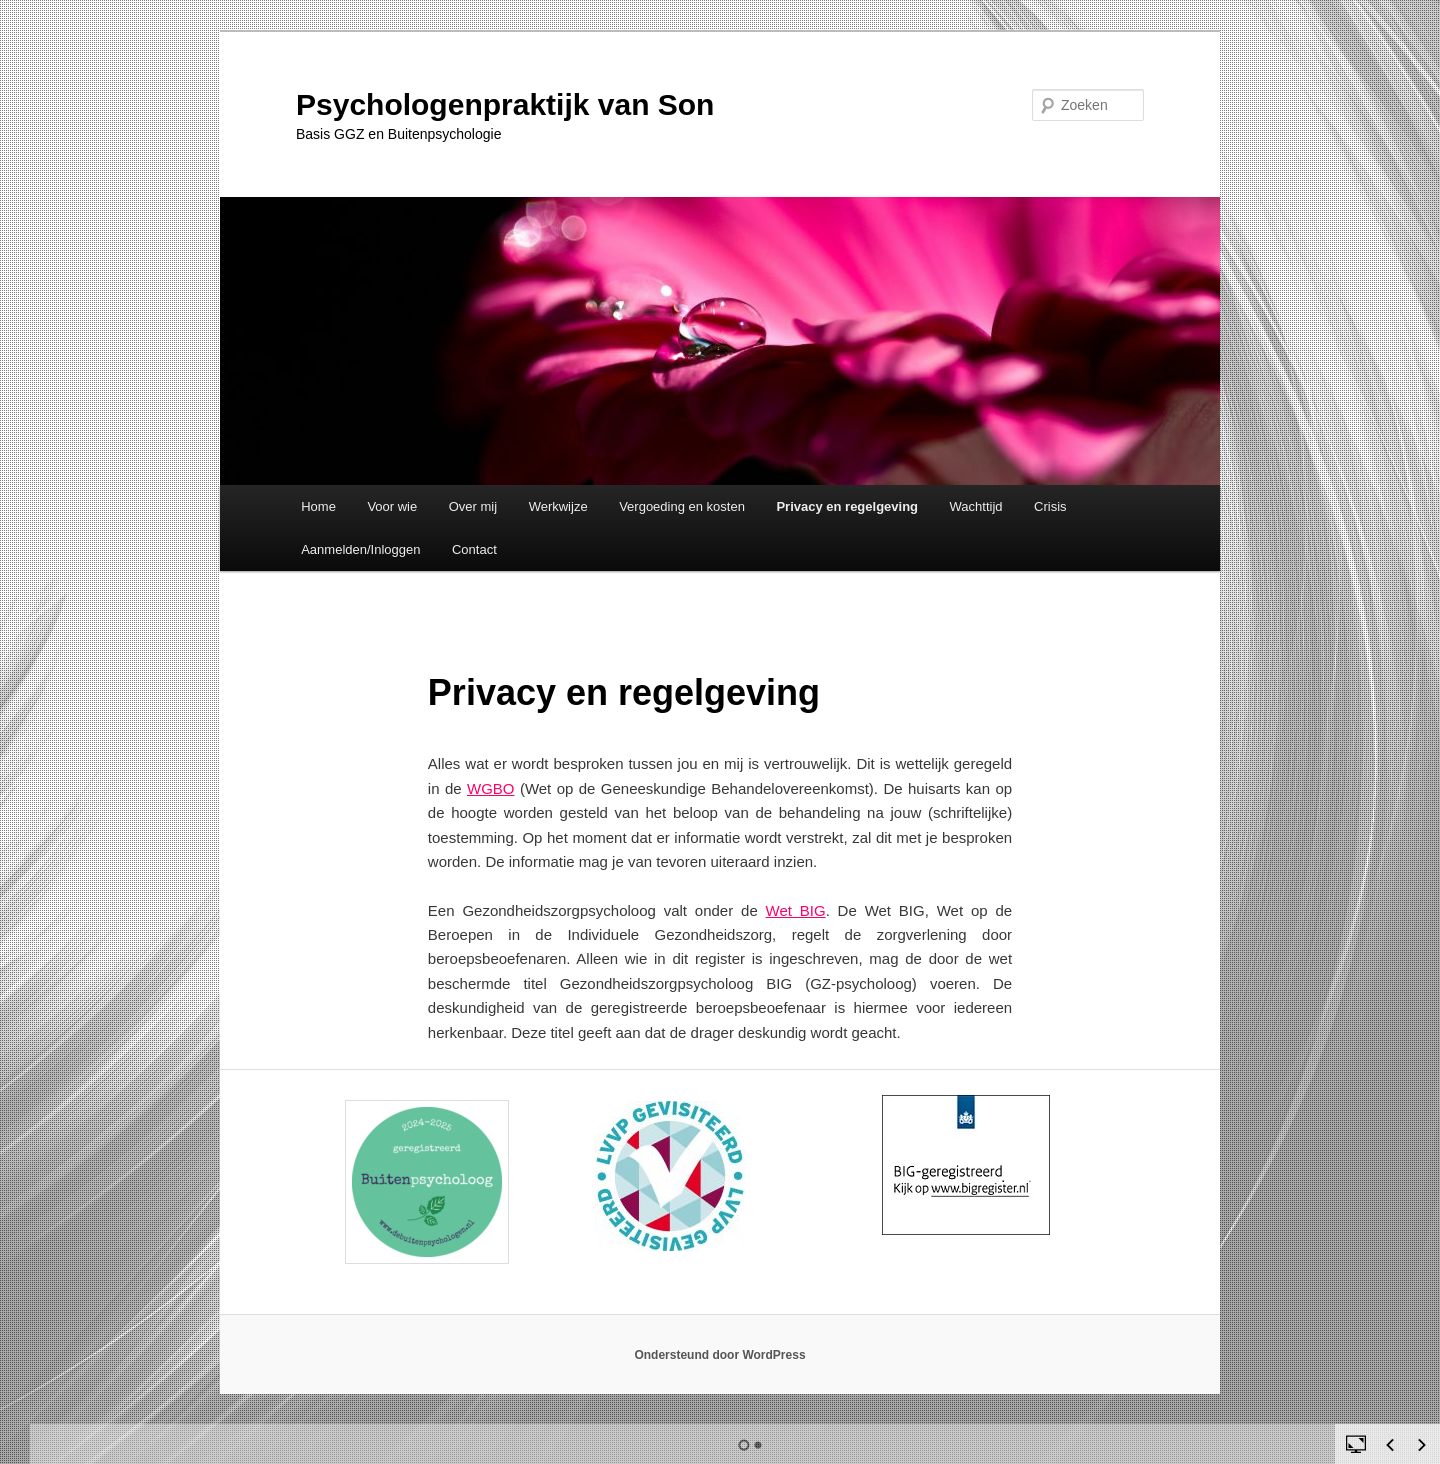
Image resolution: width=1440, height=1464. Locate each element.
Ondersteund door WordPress (719, 1355)
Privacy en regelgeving (847, 506)
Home (318, 506)
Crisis (1050, 506)
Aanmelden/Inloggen (360, 549)
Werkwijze (558, 506)
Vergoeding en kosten (682, 506)
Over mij (473, 506)
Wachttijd (976, 506)
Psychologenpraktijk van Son (505, 104)
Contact (474, 549)
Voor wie (392, 506)
